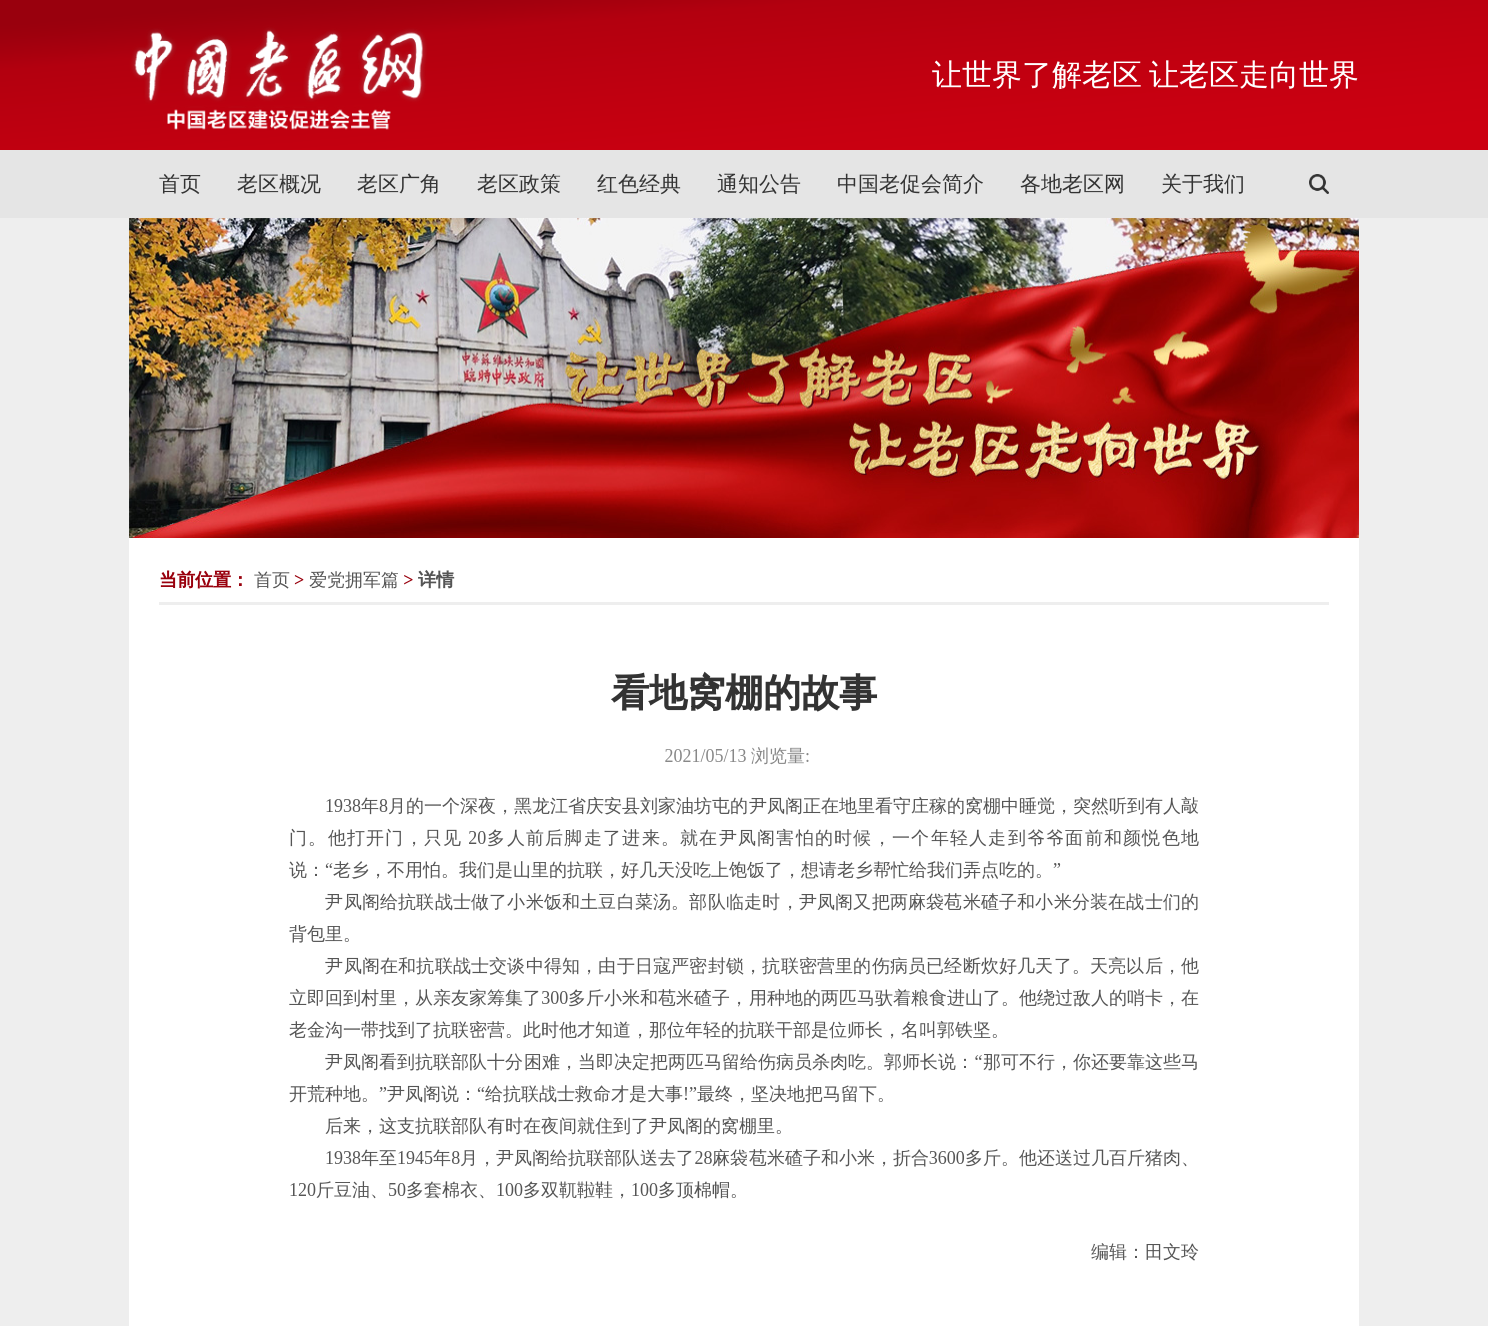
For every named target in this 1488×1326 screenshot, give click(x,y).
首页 (180, 184)
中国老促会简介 (910, 184)
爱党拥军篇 (354, 580)
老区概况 (279, 184)
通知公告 (759, 184)
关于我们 (1203, 184)
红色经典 (639, 184)
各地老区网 (1072, 184)
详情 (436, 580)
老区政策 (519, 184)
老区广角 (399, 184)
